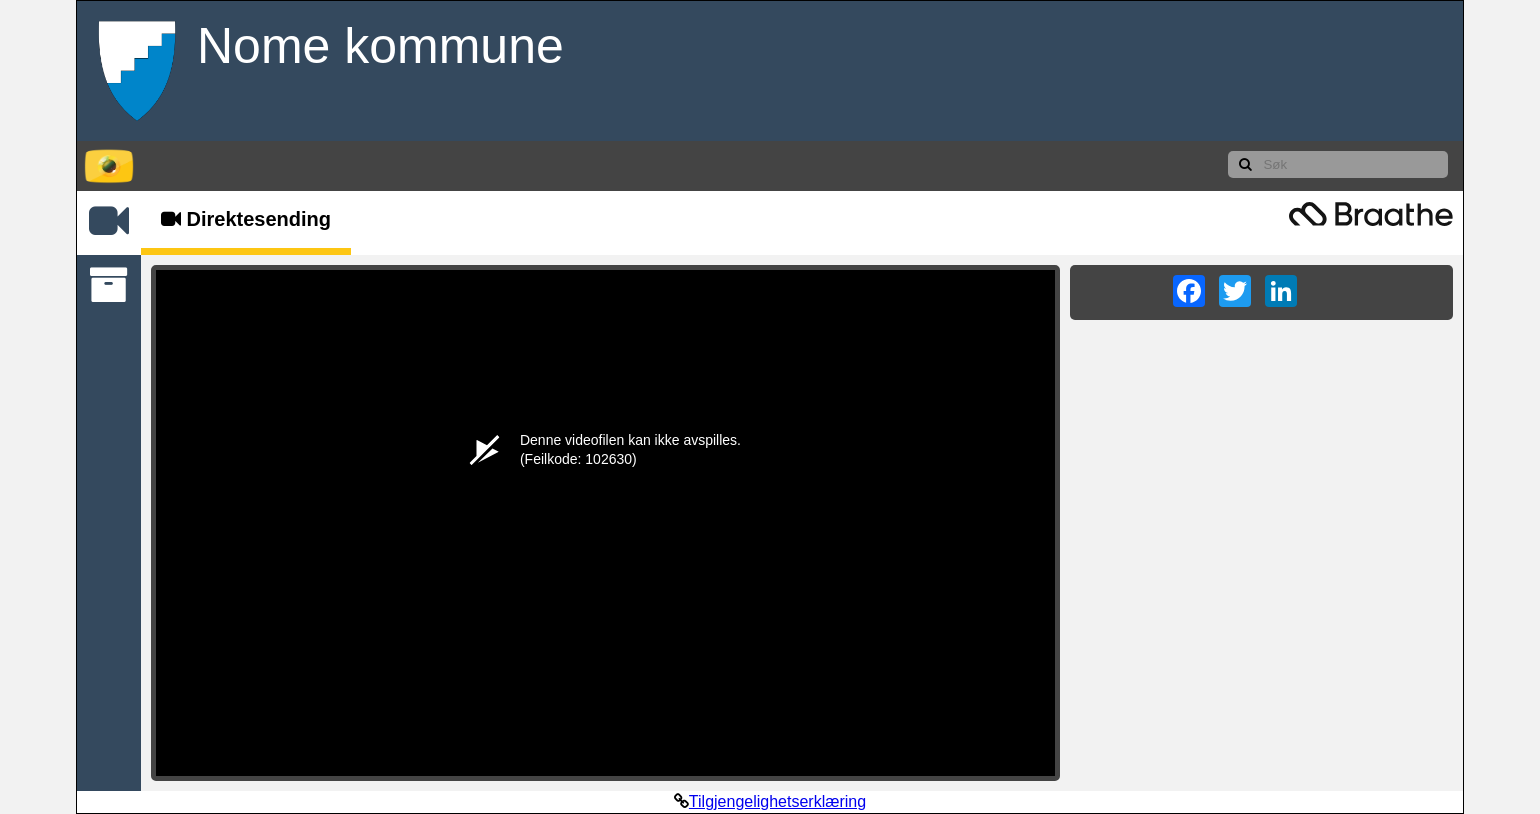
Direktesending (246, 219)
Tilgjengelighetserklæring (777, 801)
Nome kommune (380, 46)
